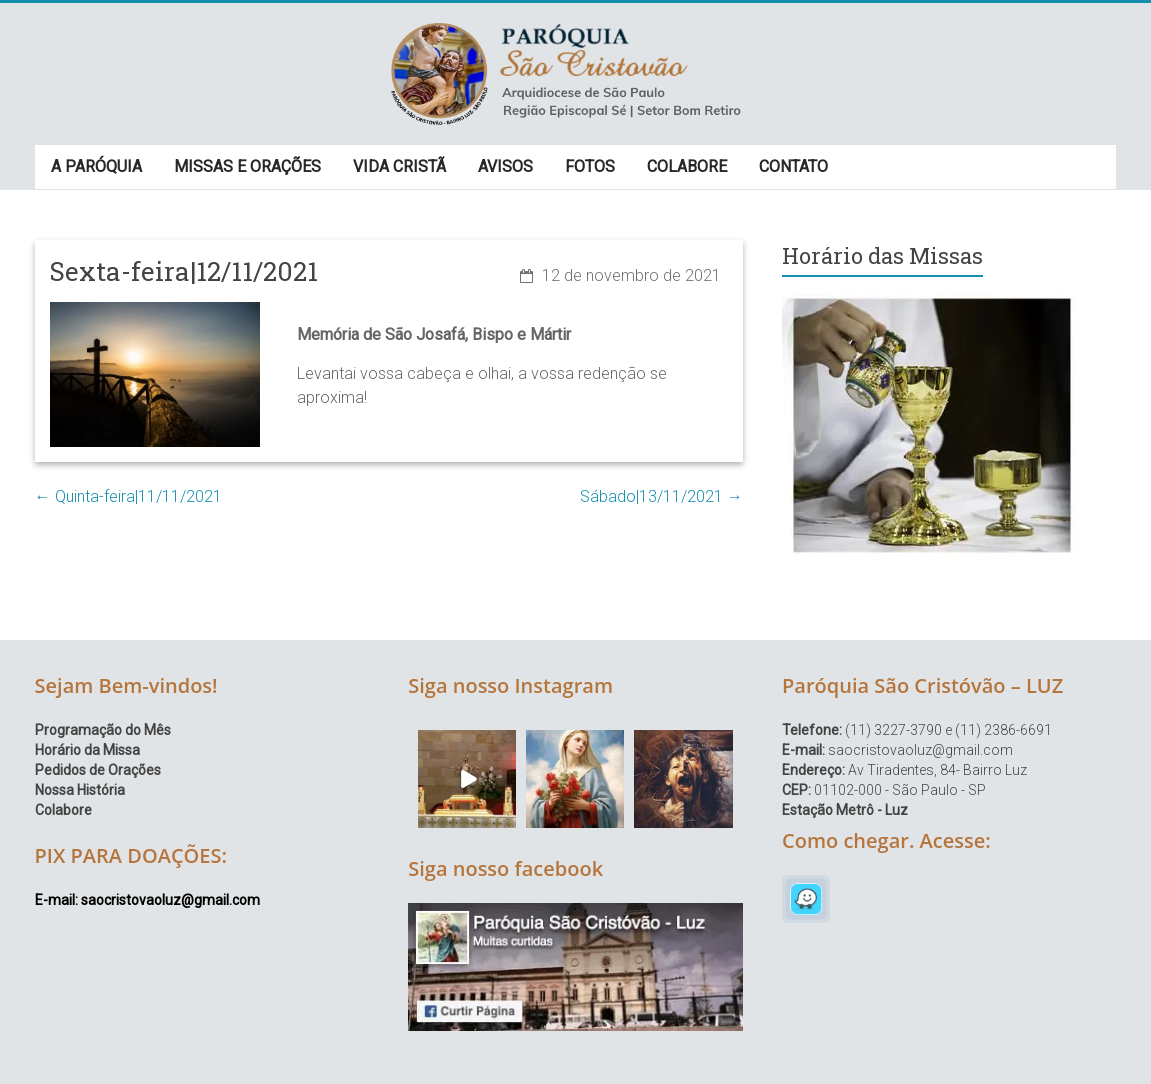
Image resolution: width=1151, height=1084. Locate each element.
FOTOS (590, 166)
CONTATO (793, 166)
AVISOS (505, 166)
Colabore (63, 810)
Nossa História (80, 790)
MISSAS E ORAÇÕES (247, 166)
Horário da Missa (87, 750)
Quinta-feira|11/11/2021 (128, 496)
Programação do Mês (103, 730)
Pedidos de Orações (98, 770)
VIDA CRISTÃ (399, 166)
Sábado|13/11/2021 (661, 496)
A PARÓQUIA (96, 166)
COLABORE (687, 166)
